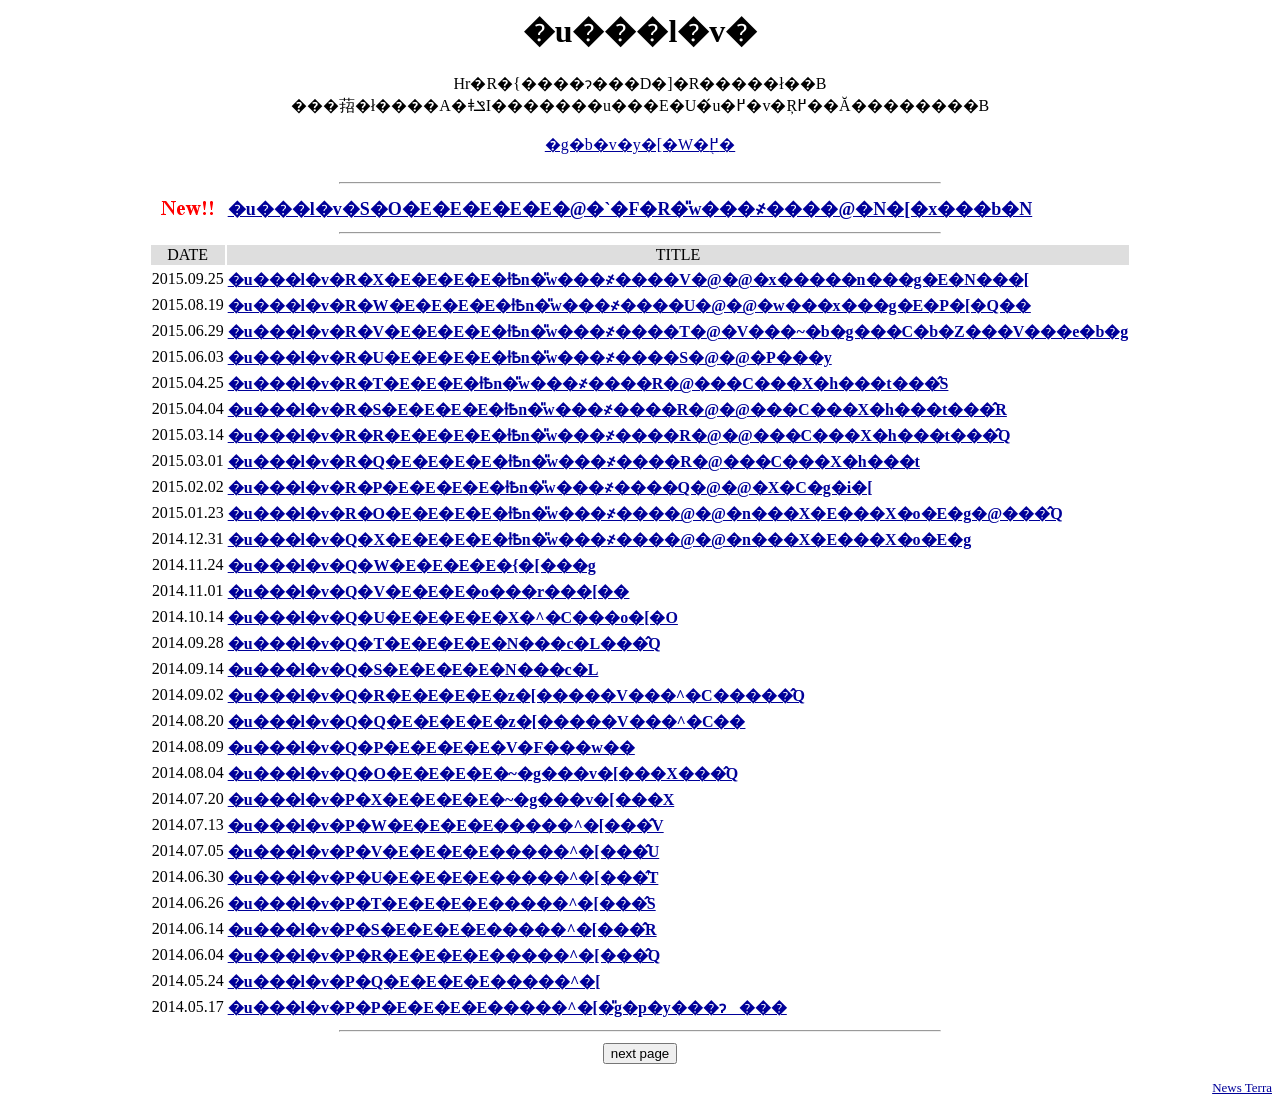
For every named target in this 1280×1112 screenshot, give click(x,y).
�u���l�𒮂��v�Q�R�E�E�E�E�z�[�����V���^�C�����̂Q (516, 695)
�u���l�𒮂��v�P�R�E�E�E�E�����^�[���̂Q (444, 955)
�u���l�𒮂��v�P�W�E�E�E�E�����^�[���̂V (446, 825)
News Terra (1242, 1087)
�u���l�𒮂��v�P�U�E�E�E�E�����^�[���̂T (443, 877)
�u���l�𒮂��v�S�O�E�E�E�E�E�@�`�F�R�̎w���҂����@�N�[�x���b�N (630, 209)
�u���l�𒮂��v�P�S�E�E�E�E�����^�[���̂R (442, 929)
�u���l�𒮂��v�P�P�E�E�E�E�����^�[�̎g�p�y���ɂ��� (507, 1007)
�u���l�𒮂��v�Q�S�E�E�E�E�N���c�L (413, 669)
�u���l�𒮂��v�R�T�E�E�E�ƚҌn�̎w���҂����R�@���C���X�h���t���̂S (588, 383)
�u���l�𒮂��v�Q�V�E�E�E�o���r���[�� (429, 591)
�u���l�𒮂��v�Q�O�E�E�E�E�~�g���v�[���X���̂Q (483, 773)
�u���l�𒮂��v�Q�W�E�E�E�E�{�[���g (412, 565)
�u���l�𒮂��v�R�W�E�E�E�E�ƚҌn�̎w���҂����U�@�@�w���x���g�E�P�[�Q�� (629, 305)
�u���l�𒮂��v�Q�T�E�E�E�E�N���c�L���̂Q (444, 643)
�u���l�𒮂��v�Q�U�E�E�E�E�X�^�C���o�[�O (453, 617)
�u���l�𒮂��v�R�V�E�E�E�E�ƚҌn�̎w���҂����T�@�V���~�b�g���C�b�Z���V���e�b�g (678, 331)
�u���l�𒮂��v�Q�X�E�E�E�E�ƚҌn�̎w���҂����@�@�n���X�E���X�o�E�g (600, 539)
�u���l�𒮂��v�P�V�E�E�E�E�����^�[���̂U (444, 851)
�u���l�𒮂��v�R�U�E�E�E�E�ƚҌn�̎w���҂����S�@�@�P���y (530, 357)
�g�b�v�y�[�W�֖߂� (640, 144)
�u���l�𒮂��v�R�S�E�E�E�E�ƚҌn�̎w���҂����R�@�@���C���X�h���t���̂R (617, 409)
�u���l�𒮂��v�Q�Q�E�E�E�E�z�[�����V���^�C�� (487, 721)
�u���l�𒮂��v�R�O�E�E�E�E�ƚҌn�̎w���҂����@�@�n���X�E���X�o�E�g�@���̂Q (645, 513)
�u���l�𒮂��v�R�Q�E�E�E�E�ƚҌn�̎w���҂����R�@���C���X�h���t (574, 461)
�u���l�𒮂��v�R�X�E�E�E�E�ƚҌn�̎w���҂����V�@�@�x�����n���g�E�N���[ (628, 279)
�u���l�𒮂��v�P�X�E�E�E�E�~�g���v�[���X (451, 799)
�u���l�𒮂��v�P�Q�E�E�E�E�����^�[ (414, 981)
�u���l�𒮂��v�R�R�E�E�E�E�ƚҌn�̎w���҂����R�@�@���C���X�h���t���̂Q (619, 435)
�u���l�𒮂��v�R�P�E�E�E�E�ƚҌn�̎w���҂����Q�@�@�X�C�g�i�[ (550, 487)
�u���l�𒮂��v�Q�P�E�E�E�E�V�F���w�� (431, 747)
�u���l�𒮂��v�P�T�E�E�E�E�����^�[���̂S (442, 903)
